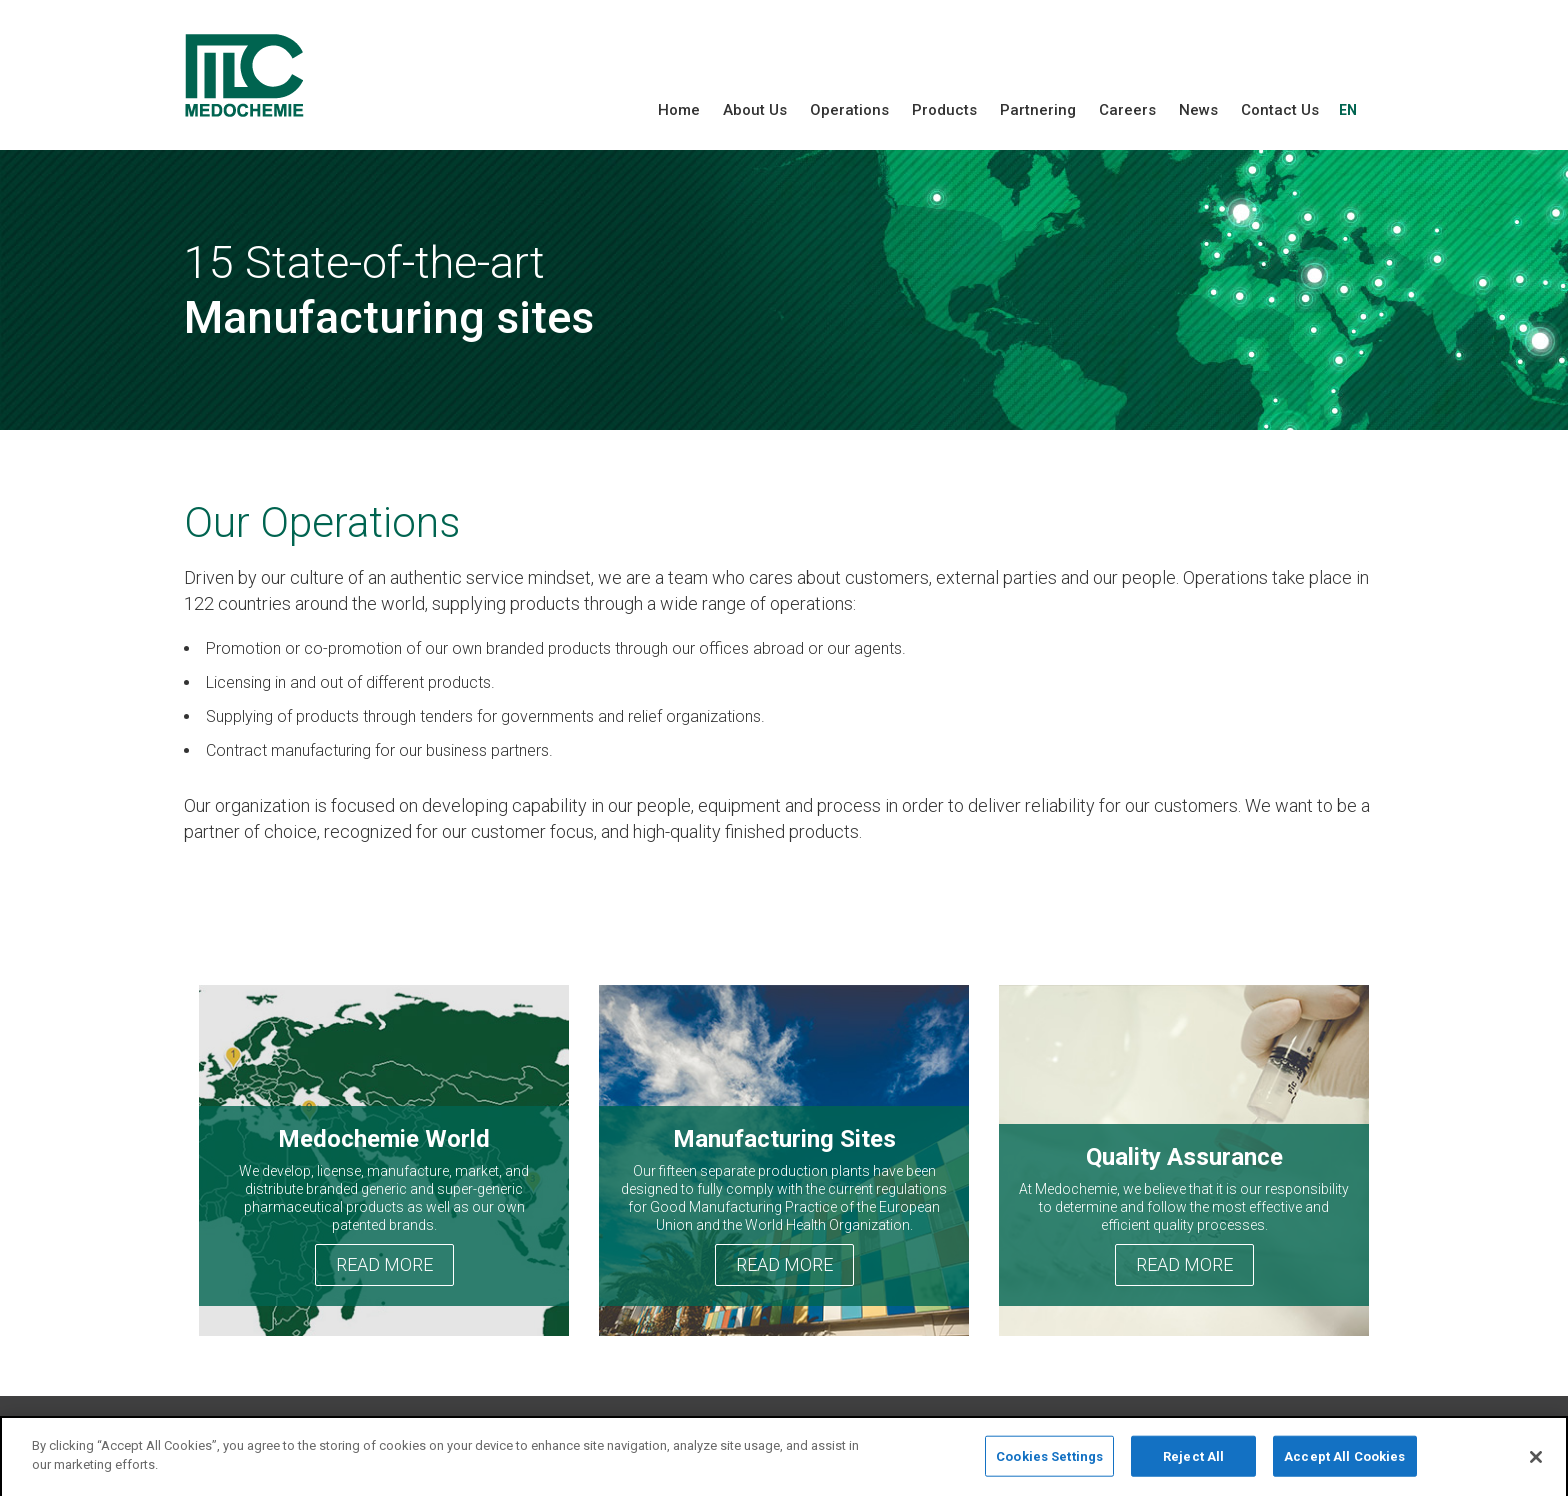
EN (1348, 110)
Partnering (1038, 110)
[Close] (1536, 1463)
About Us (755, 110)
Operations (849, 110)
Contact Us (1280, 110)
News (1198, 110)
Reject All (1193, 1462)
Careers (1127, 110)
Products (944, 110)
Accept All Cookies (1344, 1462)
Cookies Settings (1049, 1462)
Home (679, 110)
